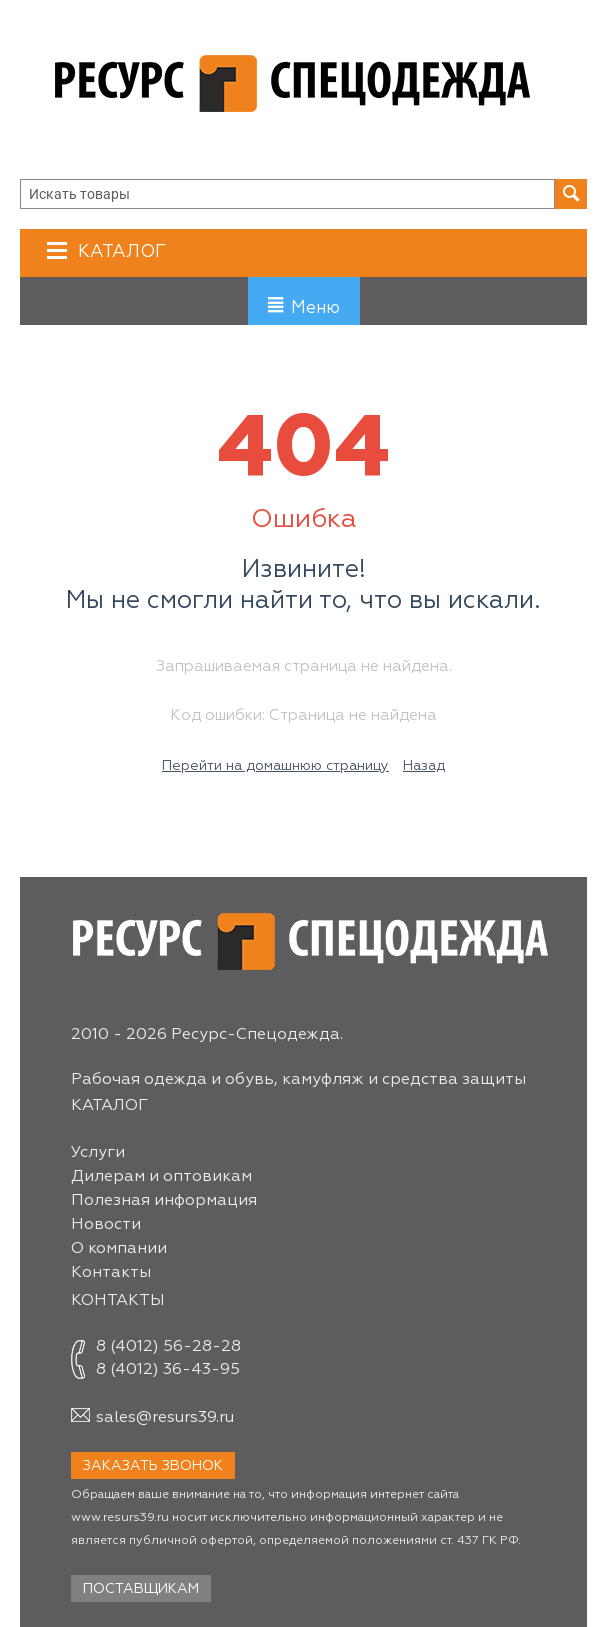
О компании (119, 1249)
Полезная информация (164, 1201)
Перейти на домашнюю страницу (275, 766)
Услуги (98, 1153)
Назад (424, 766)
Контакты (111, 1273)
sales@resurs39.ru (165, 1418)
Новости (106, 1225)
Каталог (119, 251)
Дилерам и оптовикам (161, 1177)
